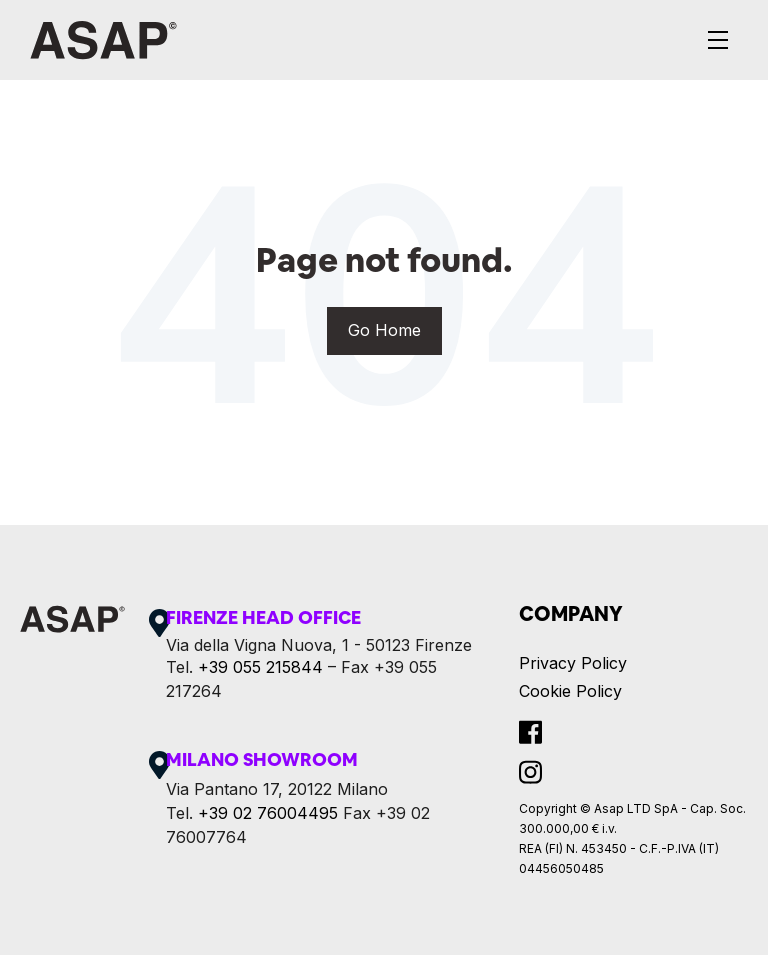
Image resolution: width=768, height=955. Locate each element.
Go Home (384, 330)
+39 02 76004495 (268, 813)
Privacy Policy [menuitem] (573, 663)
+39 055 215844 (260, 667)
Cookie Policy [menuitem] (570, 691)
